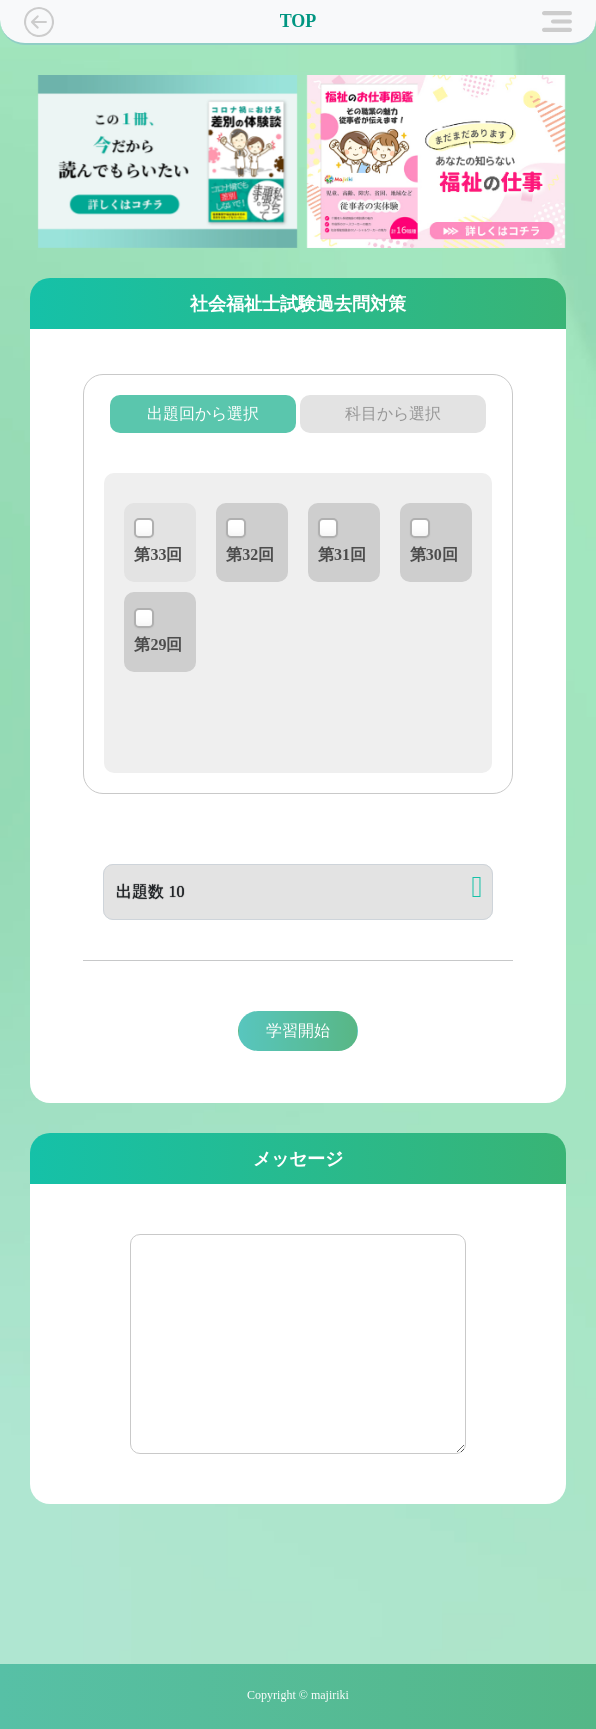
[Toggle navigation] (557, 22)
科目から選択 (393, 413)
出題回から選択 (203, 413)
